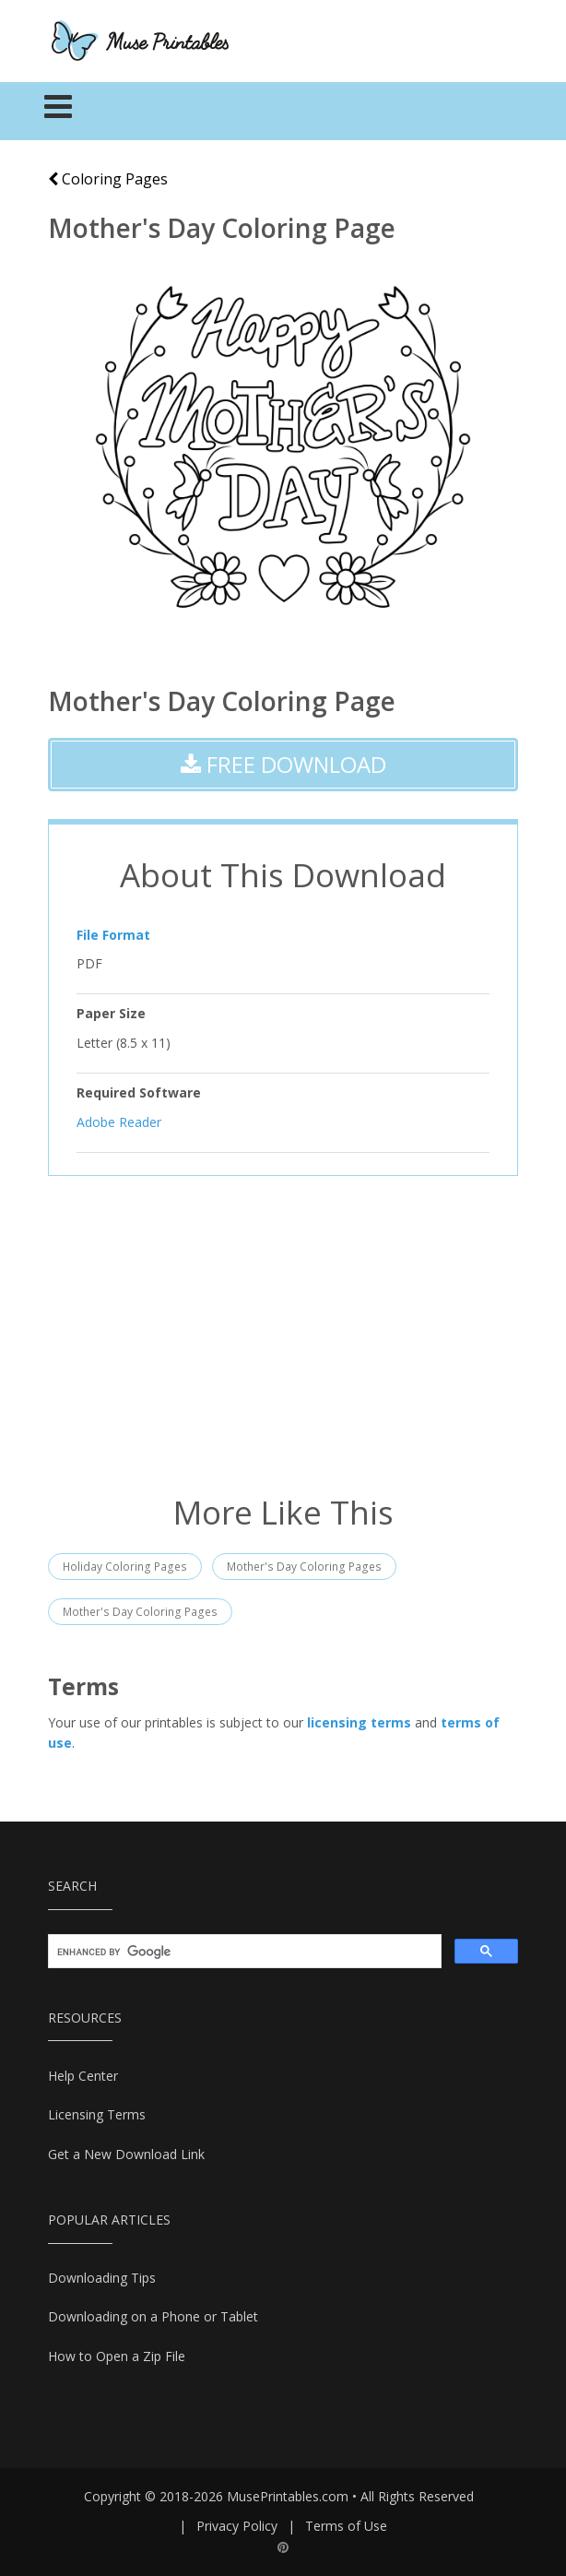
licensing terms (359, 1722)
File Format (113, 935)
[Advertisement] (283, 1333)
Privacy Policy (236, 2525)
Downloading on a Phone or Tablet (153, 2316)
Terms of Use (346, 2525)
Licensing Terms (97, 2114)
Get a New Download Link (126, 2154)
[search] (243, 1952)
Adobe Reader (119, 1121)
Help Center (83, 2075)
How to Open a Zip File (116, 2356)
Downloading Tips (102, 2277)
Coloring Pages (108, 179)
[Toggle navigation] (58, 111)
